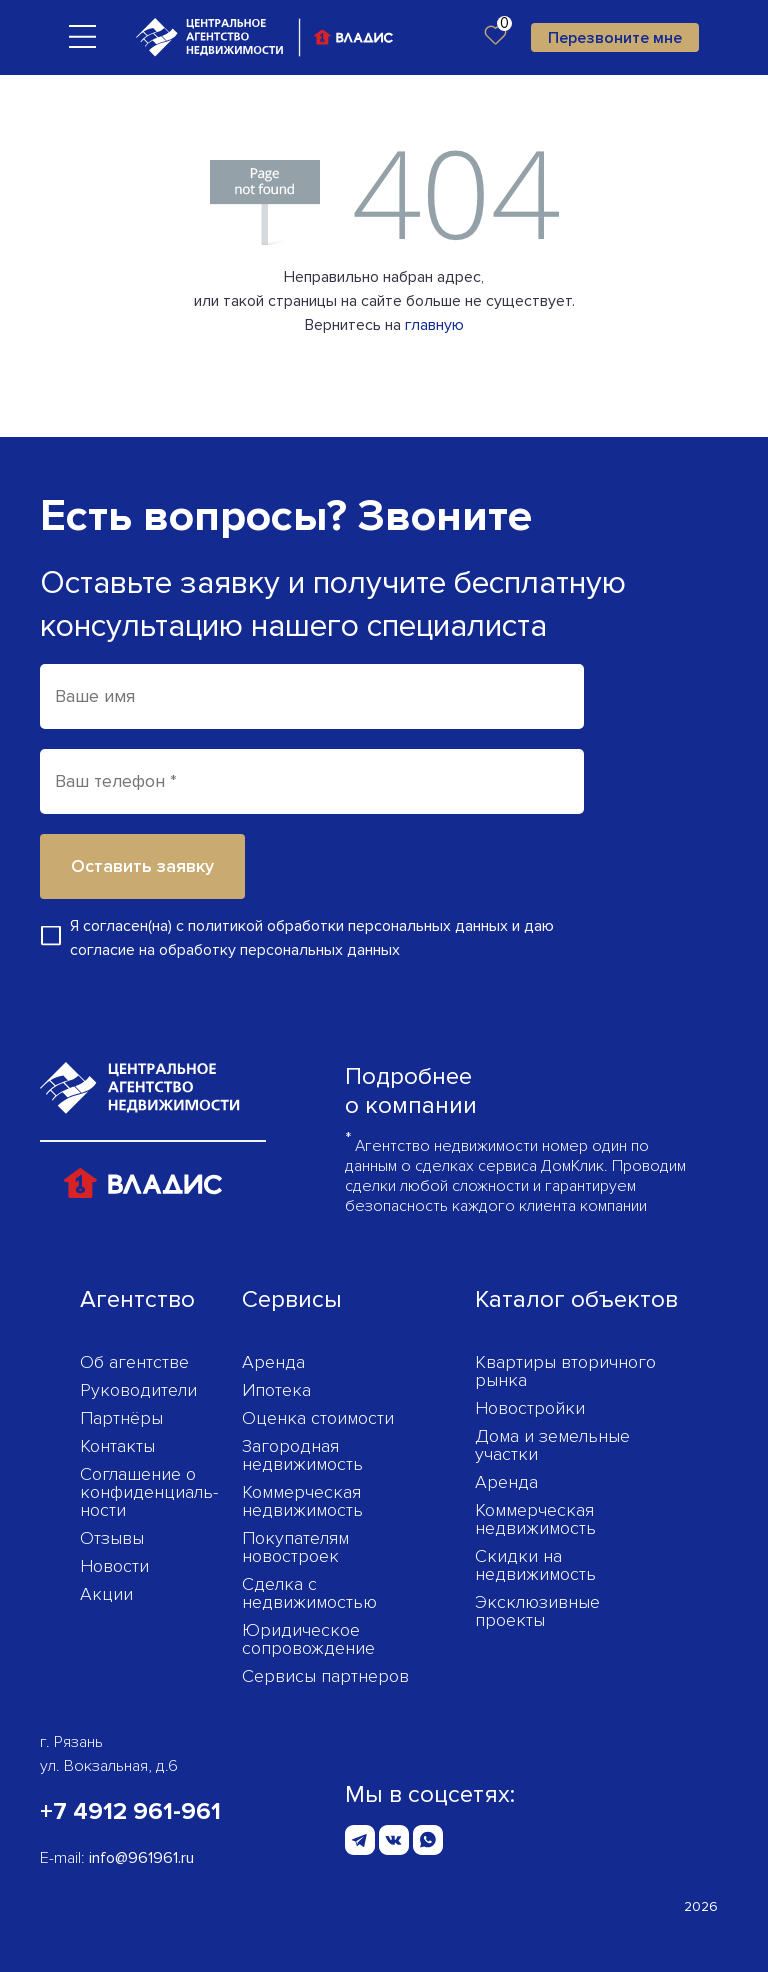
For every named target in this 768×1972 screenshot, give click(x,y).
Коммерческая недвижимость (302, 1501)
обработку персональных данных (279, 950)
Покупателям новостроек (295, 1547)
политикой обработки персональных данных (348, 926)
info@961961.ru (141, 1858)
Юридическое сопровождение (308, 1639)
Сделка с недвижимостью (309, 1593)
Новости (114, 1566)
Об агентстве (134, 1362)
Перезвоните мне (615, 38)
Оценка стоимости (318, 1418)
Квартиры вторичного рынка (565, 1371)
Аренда (273, 1362)
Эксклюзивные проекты (537, 1611)
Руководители (138, 1390)
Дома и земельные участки (552, 1445)
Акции (106, 1594)
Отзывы (112, 1538)
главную (434, 325)
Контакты (117, 1446)
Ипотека (276, 1390)
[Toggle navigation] (82, 35)
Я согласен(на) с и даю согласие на (312, 938)
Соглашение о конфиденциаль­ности (149, 1492)
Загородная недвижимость (302, 1455)
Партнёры (121, 1418)
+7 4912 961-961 (130, 1811)
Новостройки (530, 1408)
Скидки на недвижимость (535, 1565)
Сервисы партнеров (325, 1676)
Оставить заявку (142, 866)
